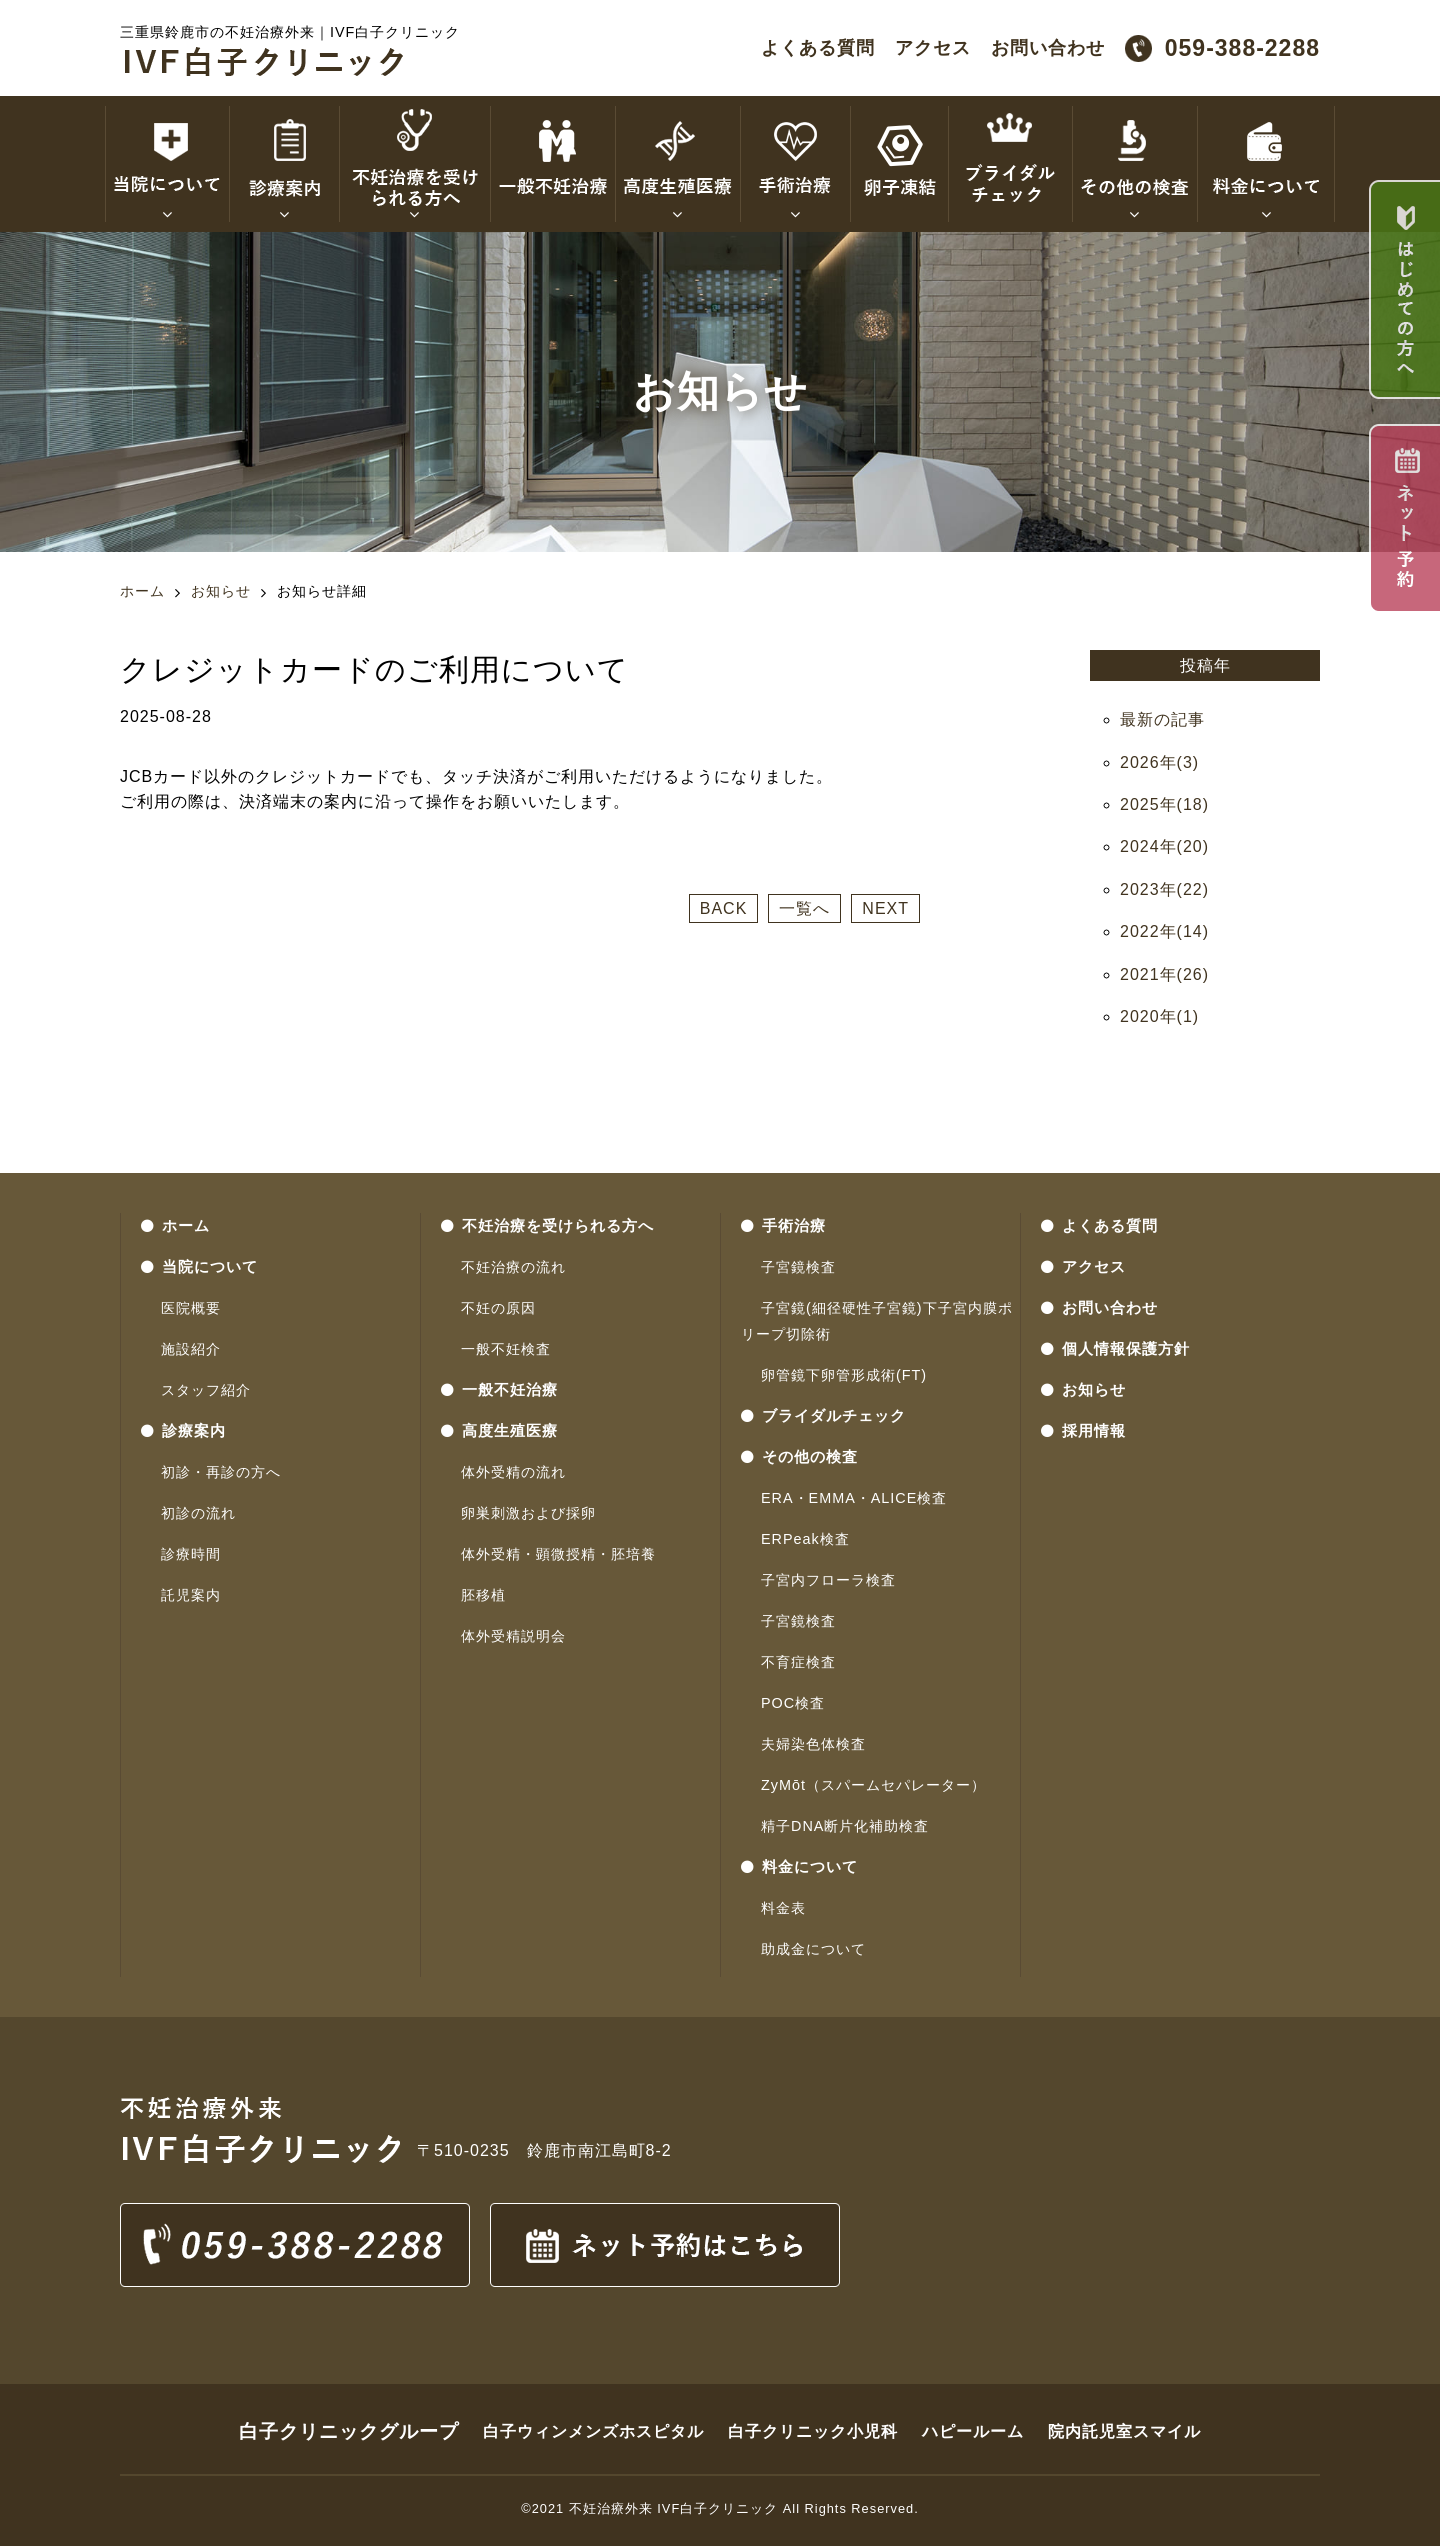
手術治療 (783, 1226)
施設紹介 (191, 1349)
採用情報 (1083, 1431)
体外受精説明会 (513, 1636)
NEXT (885, 908)
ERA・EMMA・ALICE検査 (854, 1498)
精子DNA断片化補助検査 (845, 1826)
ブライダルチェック (823, 1416)
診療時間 (191, 1554)
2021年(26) (1164, 974)
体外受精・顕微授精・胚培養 (558, 1554)
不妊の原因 (498, 1308)
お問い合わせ (1048, 48)
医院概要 (191, 1308)
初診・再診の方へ (221, 1472)
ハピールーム (973, 2431)
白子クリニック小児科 (813, 2431)
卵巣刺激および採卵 (528, 1513)
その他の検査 (799, 1457)
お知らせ (221, 591)
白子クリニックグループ (349, 2431)
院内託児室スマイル (1124, 2431)
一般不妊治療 (499, 1390)
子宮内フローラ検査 (828, 1580)
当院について (199, 1267)
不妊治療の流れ (513, 1267)
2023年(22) (1164, 889)
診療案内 (183, 1431)
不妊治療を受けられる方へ (547, 1226)
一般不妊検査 (506, 1349)
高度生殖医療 (499, 1431)
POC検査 (793, 1703)
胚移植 (483, 1595)
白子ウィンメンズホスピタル (593, 2431)
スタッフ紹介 (206, 1390)
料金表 (783, 1908)
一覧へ (804, 908)
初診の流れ (198, 1513)
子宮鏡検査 (798, 1267)
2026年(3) (1159, 762)
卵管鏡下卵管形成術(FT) (844, 1375)
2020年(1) (1159, 1016)
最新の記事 (1162, 719)
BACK (724, 908)
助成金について (813, 1949)
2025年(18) (1164, 804)
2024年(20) (1164, 846)
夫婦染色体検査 (813, 1744)
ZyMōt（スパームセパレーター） (873, 1785)
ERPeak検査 (805, 1539)
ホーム (142, 591)
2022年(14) (1164, 931)
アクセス (933, 48)
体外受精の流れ (513, 1472)
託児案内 (191, 1595)
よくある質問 (818, 48)
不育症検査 (798, 1662)
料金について (799, 1867)
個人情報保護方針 (1115, 1349)
